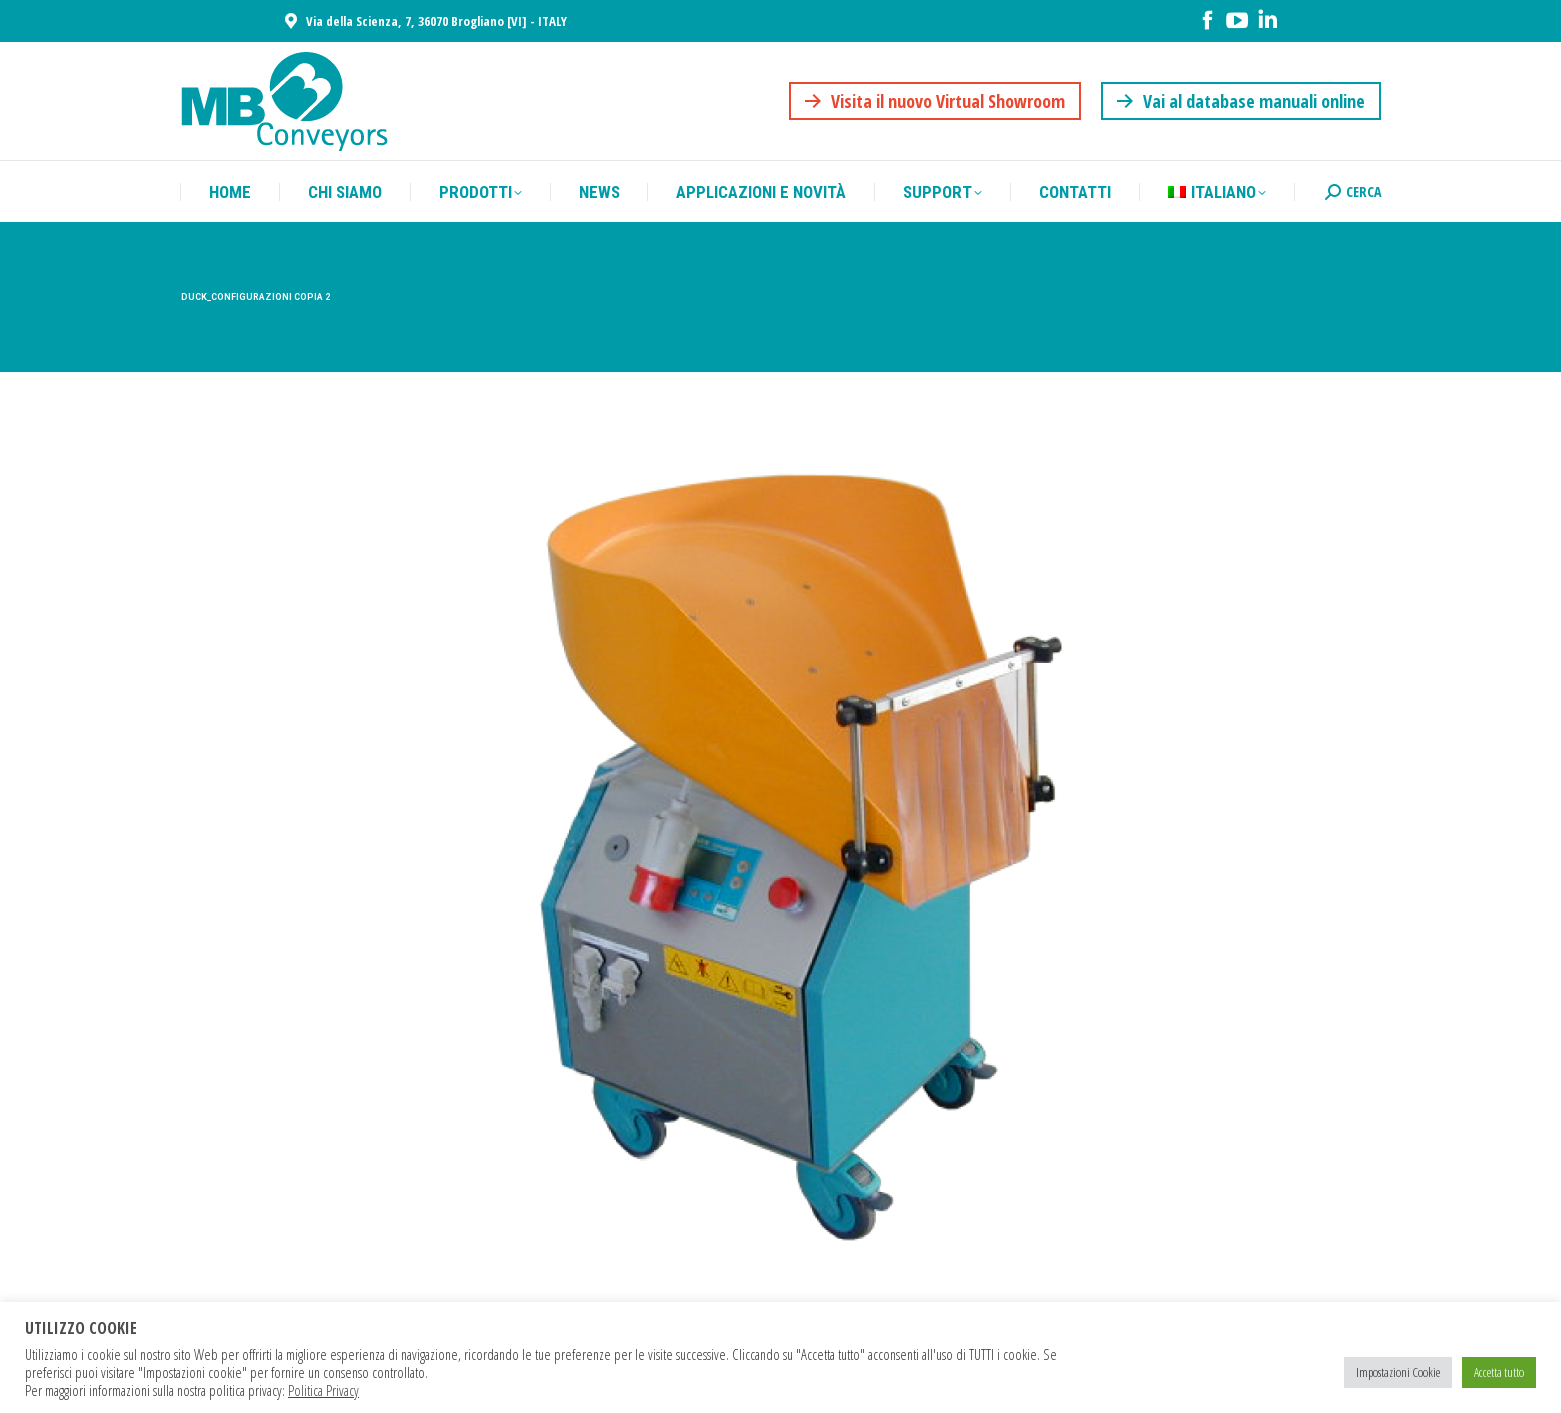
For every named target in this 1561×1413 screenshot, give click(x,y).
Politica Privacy (323, 1390)
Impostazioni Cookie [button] (1398, 1372)
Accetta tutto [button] (1499, 1372)
